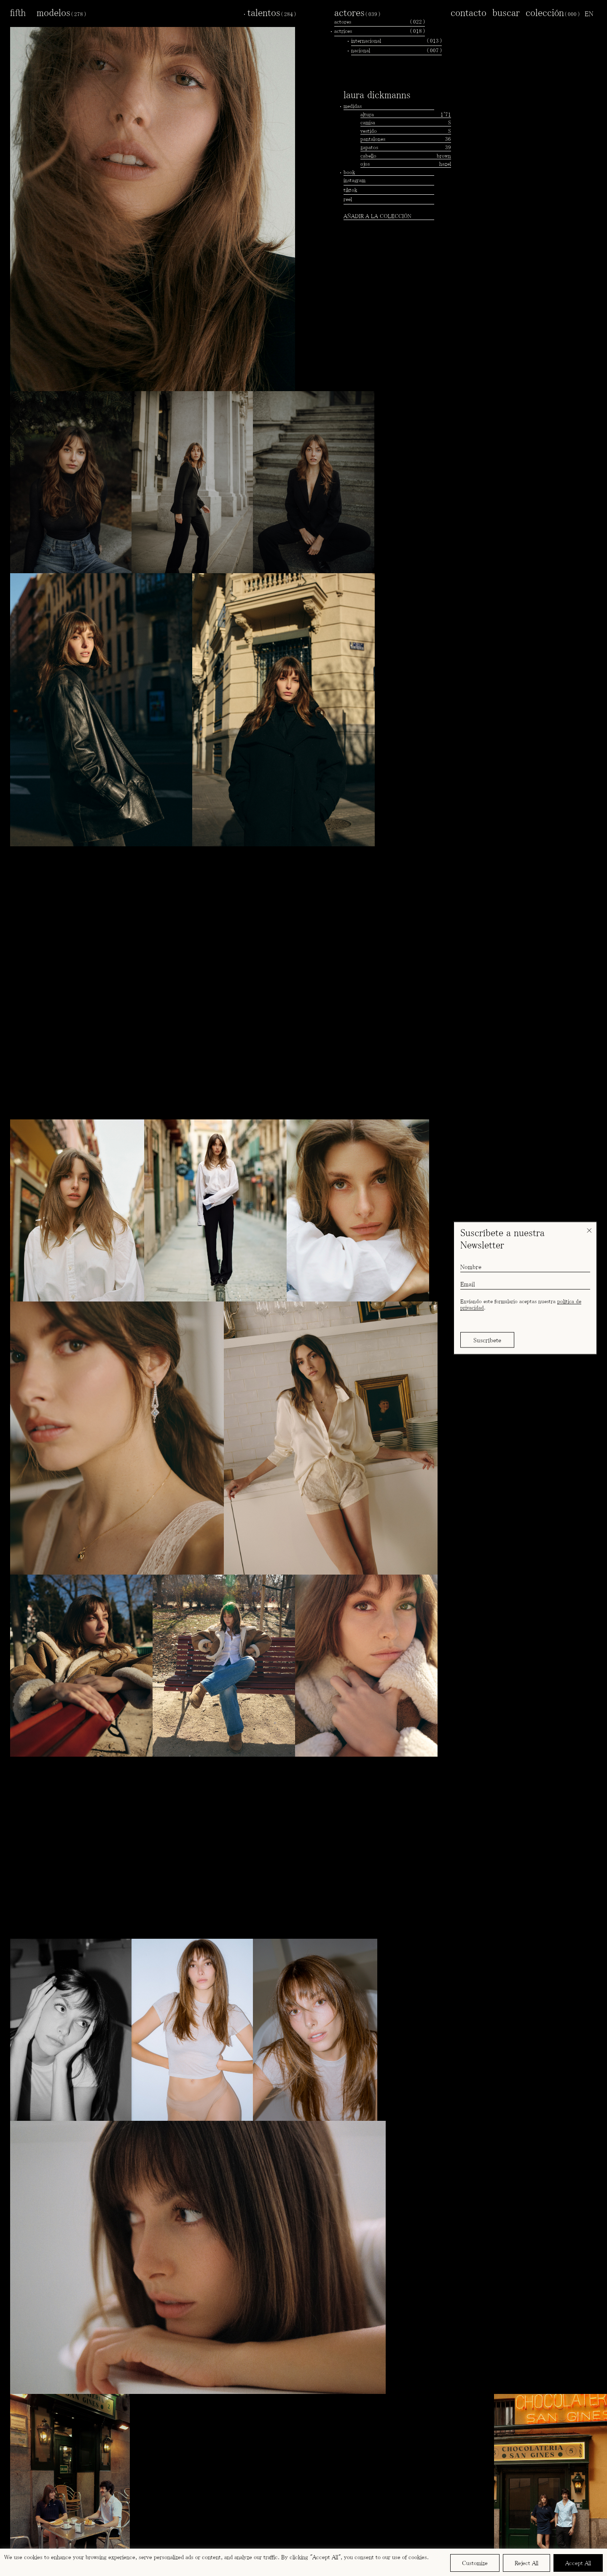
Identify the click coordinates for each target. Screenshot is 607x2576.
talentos (271, 12)
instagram (354, 180)
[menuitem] (589, 13)
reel (348, 199)
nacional (396, 50)
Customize (475, 2563)
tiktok (350, 190)
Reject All (526, 2563)
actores (357, 12)
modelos (61, 12)
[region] (303, 2562)
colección (553, 12)
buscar (506, 12)
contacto (468, 12)
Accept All (578, 2563)
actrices (379, 31)
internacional (396, 41)
